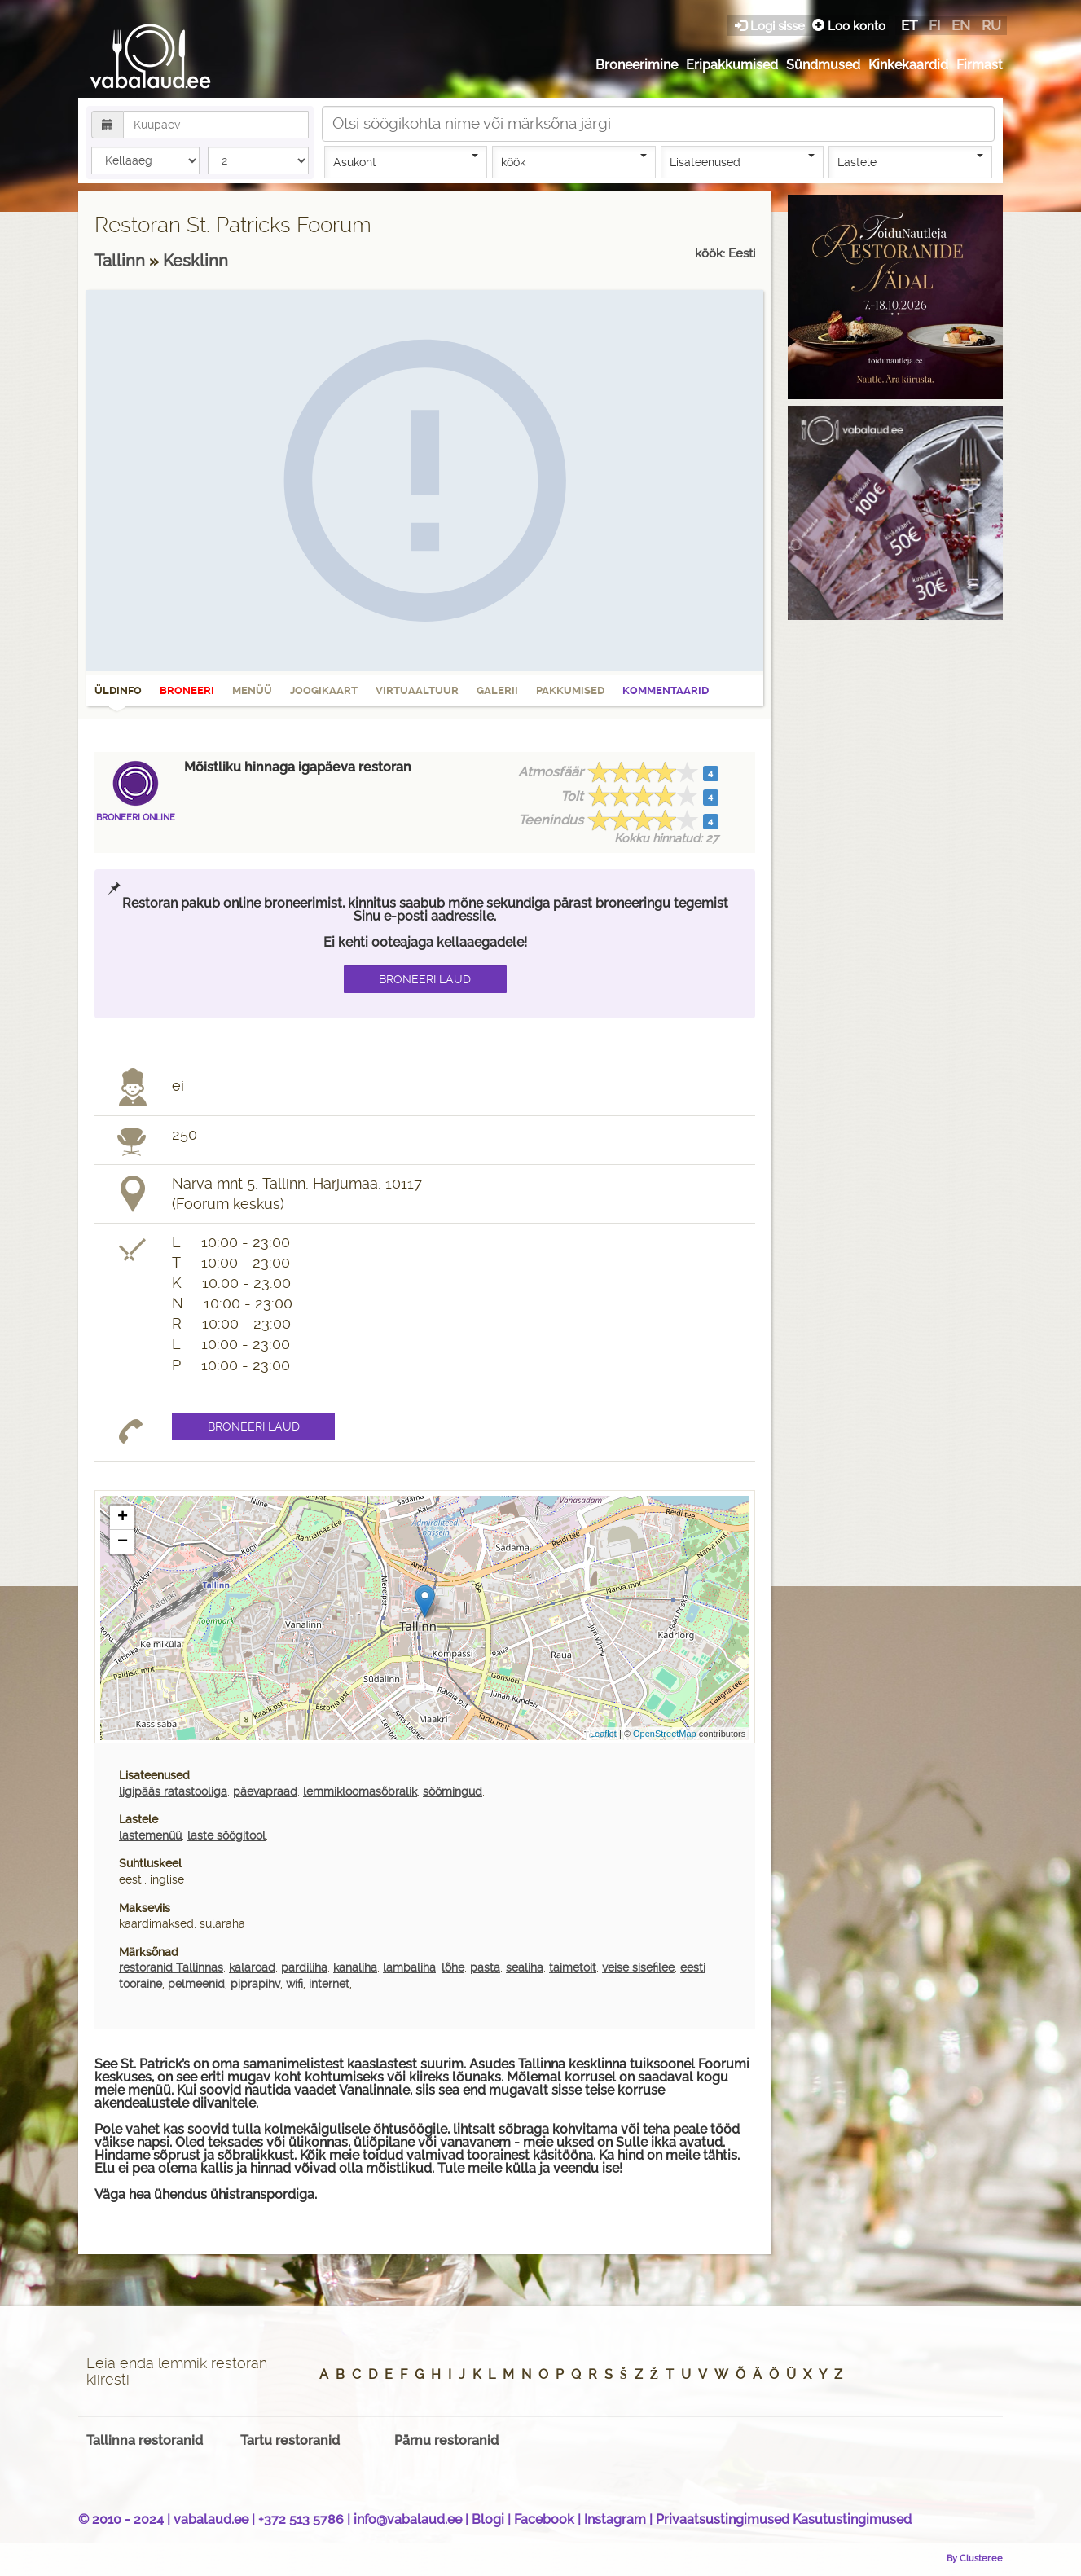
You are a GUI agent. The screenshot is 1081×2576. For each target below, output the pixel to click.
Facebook (544, 2519)
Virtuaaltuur (417, 690)
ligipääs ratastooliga (173, 1791)
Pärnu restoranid (446, 2440)
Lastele (910, 161)
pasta (485, 1967)
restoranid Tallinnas (171, 1967)
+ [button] (122, 1518)
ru (991, 25)
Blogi (488, 2519)
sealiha (524, 1967)
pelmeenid (196, 1983)
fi (934, 25)
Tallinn (121, 260)
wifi (294, 1983)
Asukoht (406, 161)
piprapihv (255, 1983)
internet (329, 1983)
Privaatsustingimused (722, 2519)
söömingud (452, 1791)
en (960, 25)
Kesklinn (195, 260)
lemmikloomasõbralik (360, 1791)
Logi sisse (771, 26)
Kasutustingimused (852, 2519)
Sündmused (823, 65)
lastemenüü (150, 1835)
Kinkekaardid (908, 65)
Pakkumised (570, 690)
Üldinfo (118, 695)
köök (574, 161)
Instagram (615, 2519)
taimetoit (572, 1967)
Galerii (497, 690)
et (909, 25)
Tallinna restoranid (144, 2440)
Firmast (979, 65)
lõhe (453, 1967)
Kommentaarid (665, 690)
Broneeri (187, 690)
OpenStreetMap (664, 1734)
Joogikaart (324, 690)
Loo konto (848, 26)
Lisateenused (742, 161)
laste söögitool (226, 1835)
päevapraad (265, 1791)
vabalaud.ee (211, 2519)
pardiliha (304, 1967)
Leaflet (603, 1734)
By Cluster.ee (975, 2558)
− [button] (122, 1542)
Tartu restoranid (290, 2440)
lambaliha (409, 1967)
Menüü (252, 690)
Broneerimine (636, 65)
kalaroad (252, 1967)
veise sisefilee (638, 1967)
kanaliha (355, 1967)
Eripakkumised (732, 65)
